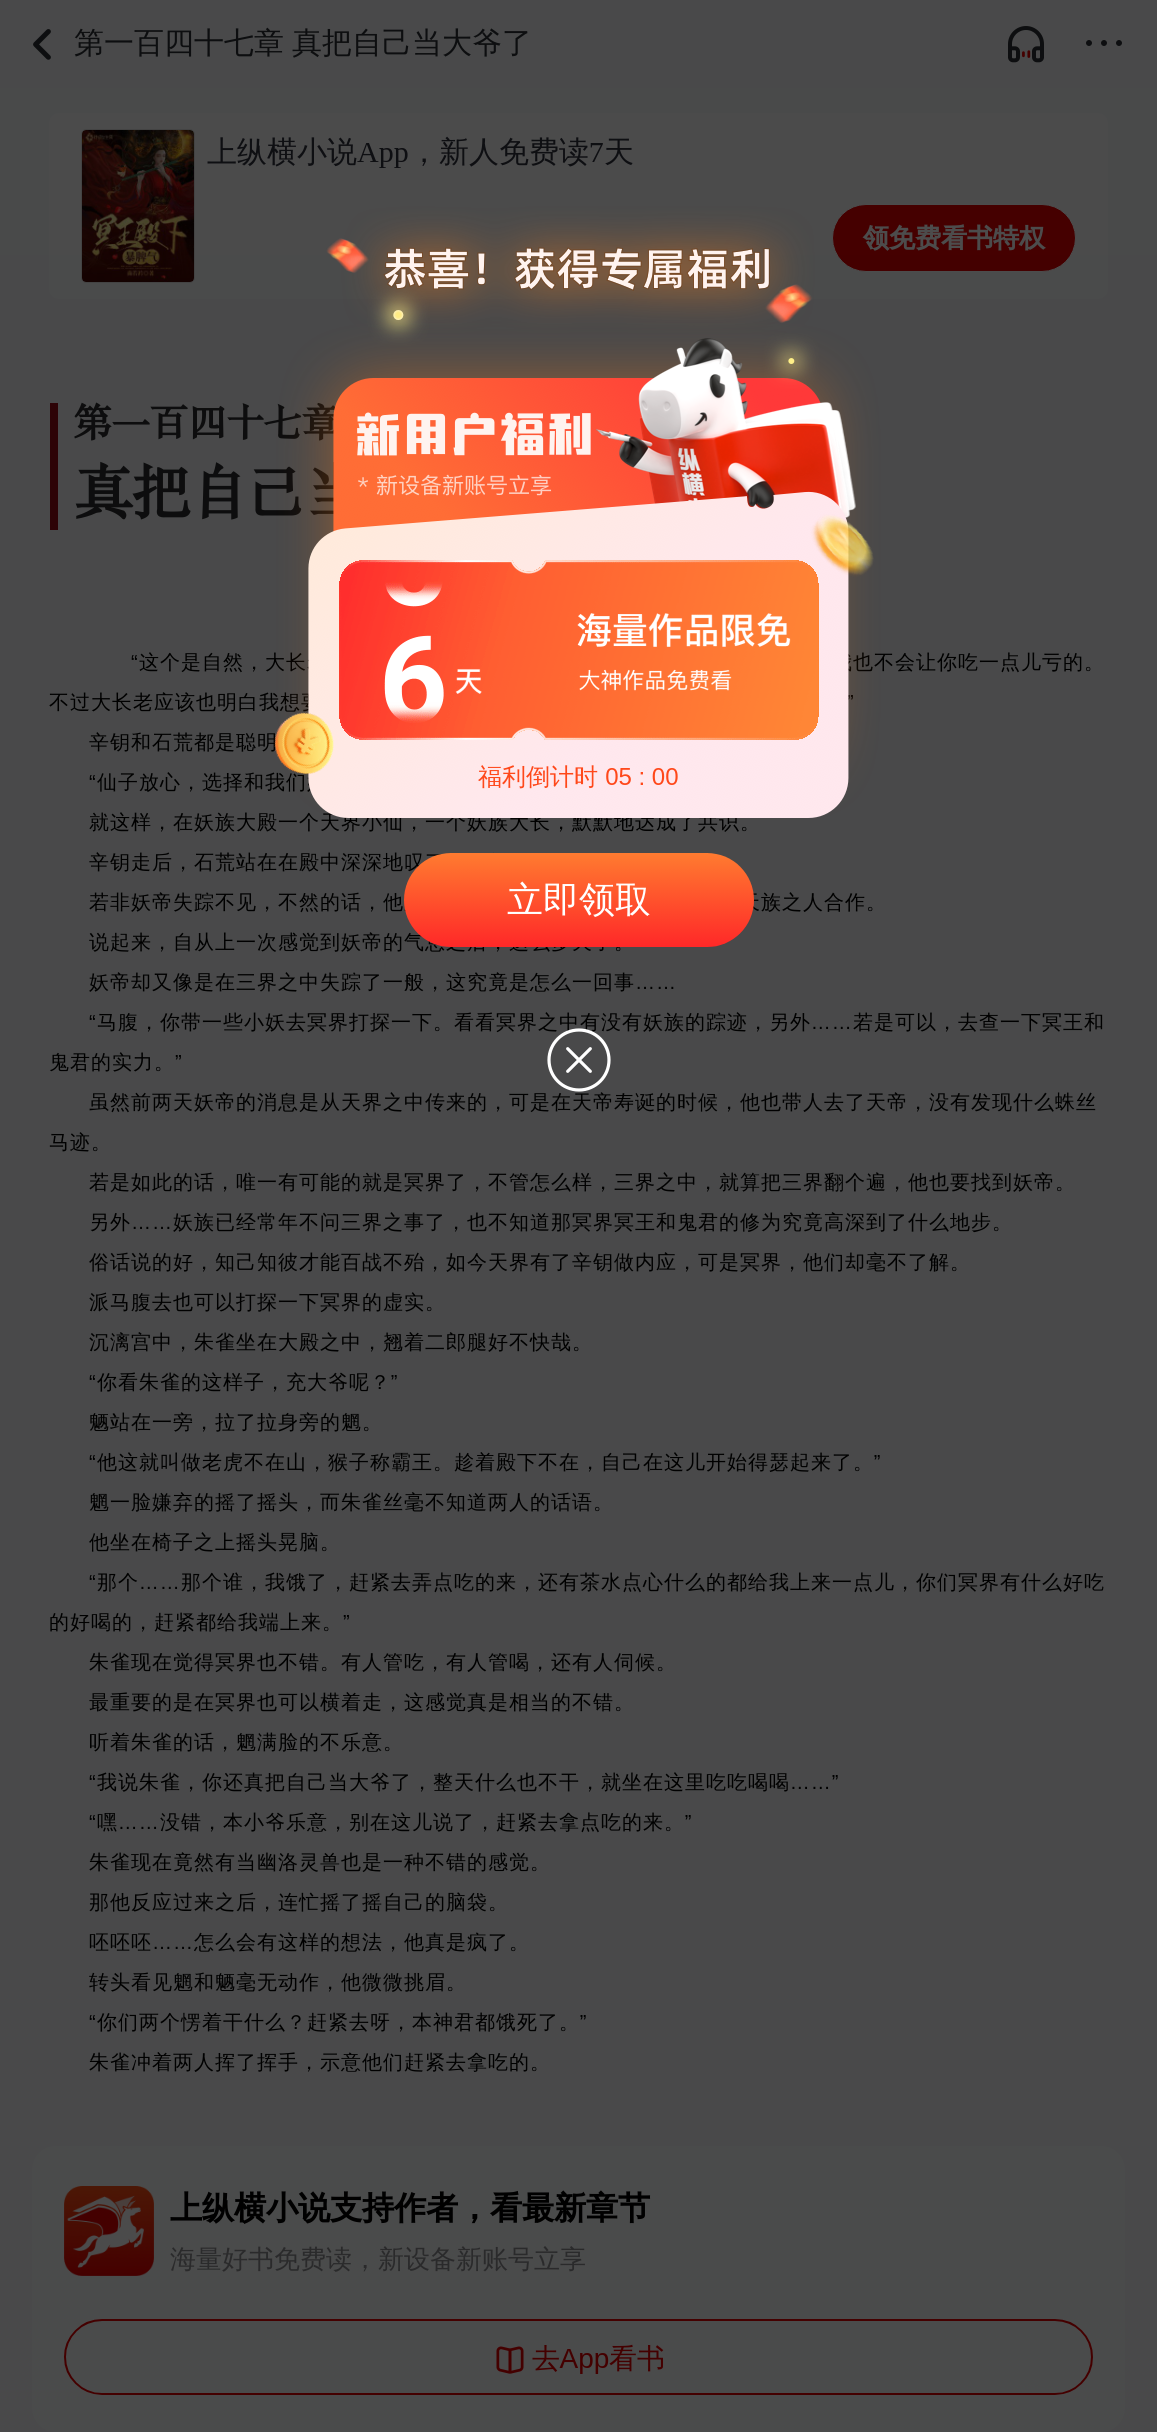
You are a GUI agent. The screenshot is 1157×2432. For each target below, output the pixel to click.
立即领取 (579, 899)
